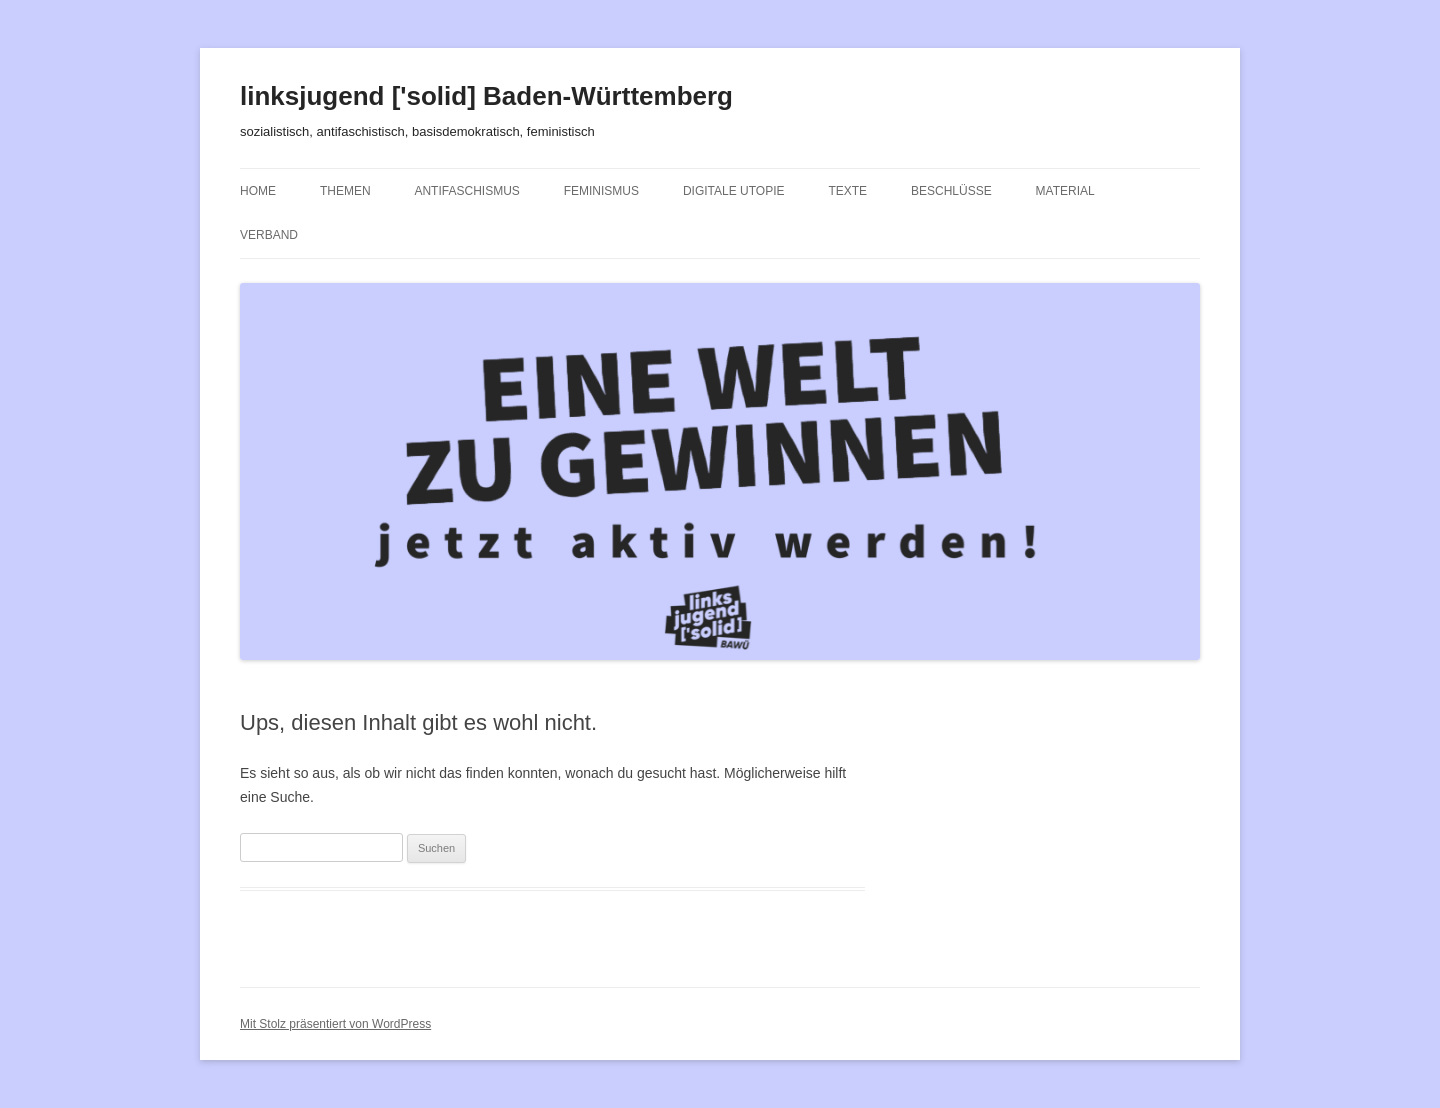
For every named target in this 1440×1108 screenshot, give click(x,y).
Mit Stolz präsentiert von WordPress (335, 1024)
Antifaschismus (466, 191)
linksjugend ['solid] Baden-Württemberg (486, 96)
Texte (847, 191)
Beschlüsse (951, 191)
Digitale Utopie (734, 191)
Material (1065, 191)
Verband (269, 235)
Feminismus (601, 191)
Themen (345, 191)
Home (258, 191)
